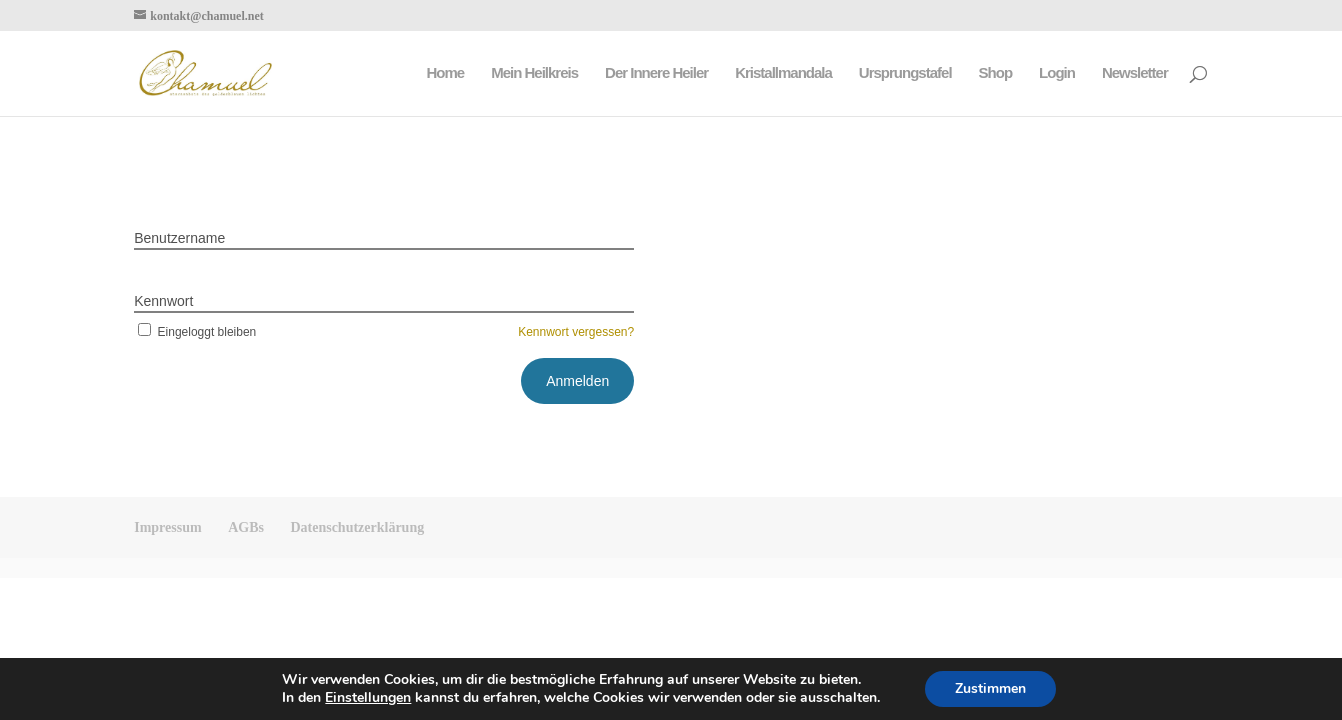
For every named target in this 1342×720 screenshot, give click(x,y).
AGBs (246, 527)
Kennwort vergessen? (576, 332)
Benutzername (179, 238)
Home (445, 73)
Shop (996, 73)
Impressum (167, 527)
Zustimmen (990, 688)
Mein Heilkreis (534, 73)
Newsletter (1135, 73)
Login (1057, 73)
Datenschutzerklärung (357, 527)
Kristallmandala (783, 73)
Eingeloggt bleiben (195, 332)
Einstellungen (368, 698)
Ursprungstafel (905, 73)
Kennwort (163, 301)
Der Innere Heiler (656, 73)
